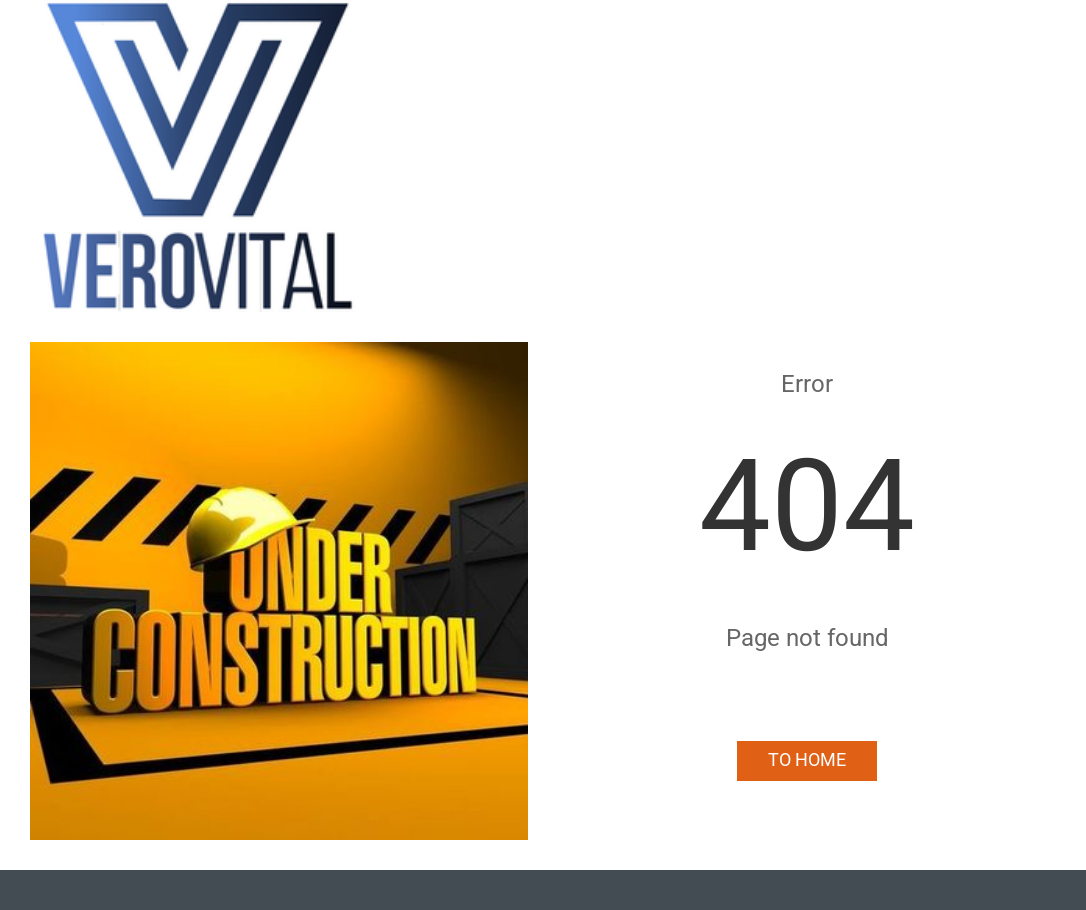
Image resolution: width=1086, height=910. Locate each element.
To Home (807, 760)
